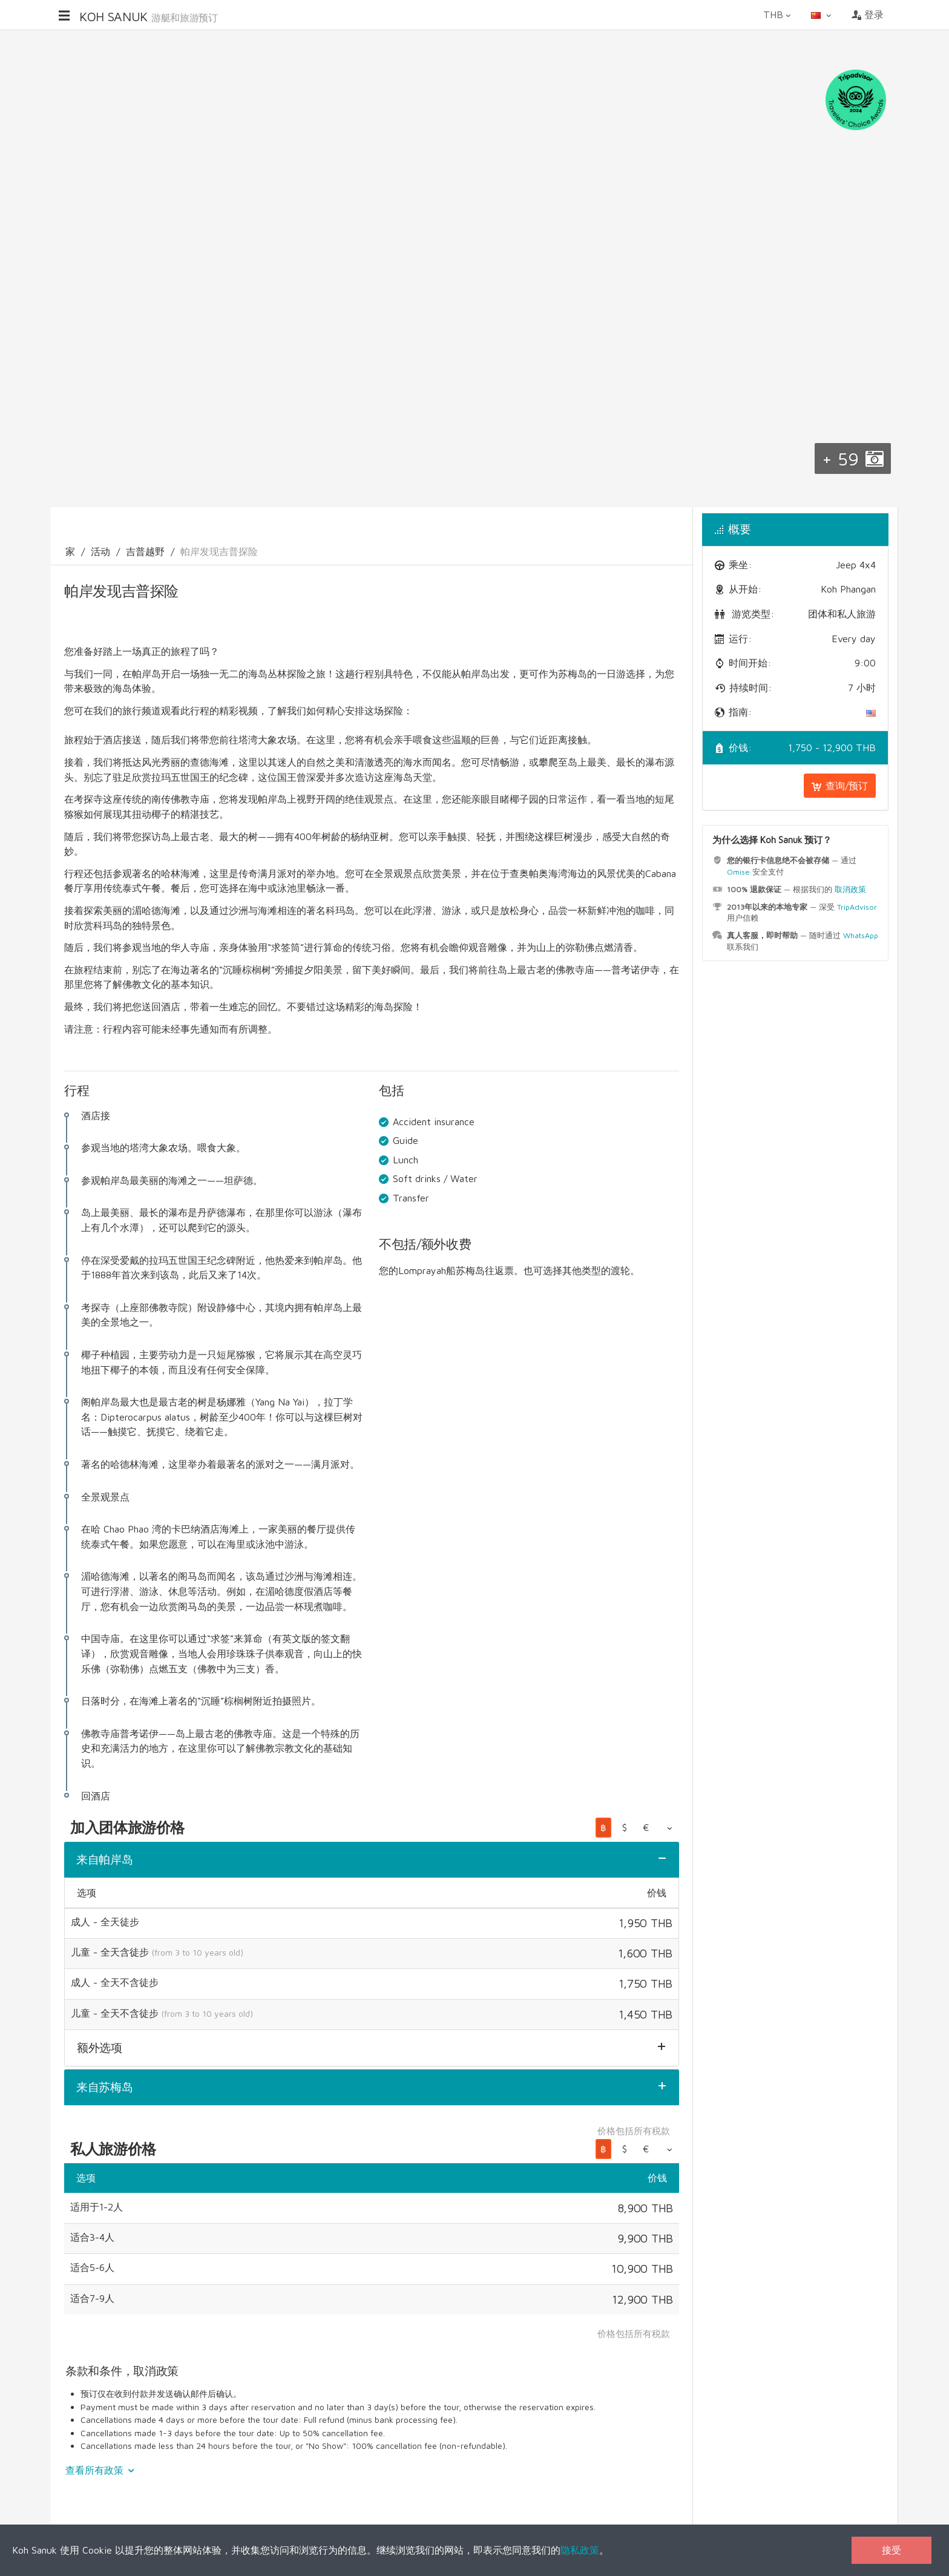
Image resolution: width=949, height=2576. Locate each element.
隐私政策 (579, 2550)
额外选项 (99, 2047)
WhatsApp (860, 935)
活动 (100, 551)
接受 (891, 2550)
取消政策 (850, 889)
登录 (868, 14)
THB (778, 15)
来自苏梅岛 (104, 2087)
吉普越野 (145, 551)
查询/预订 (840, 785)
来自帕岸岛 (104, 1859)
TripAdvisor (857, 907)
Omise (738, 871)
